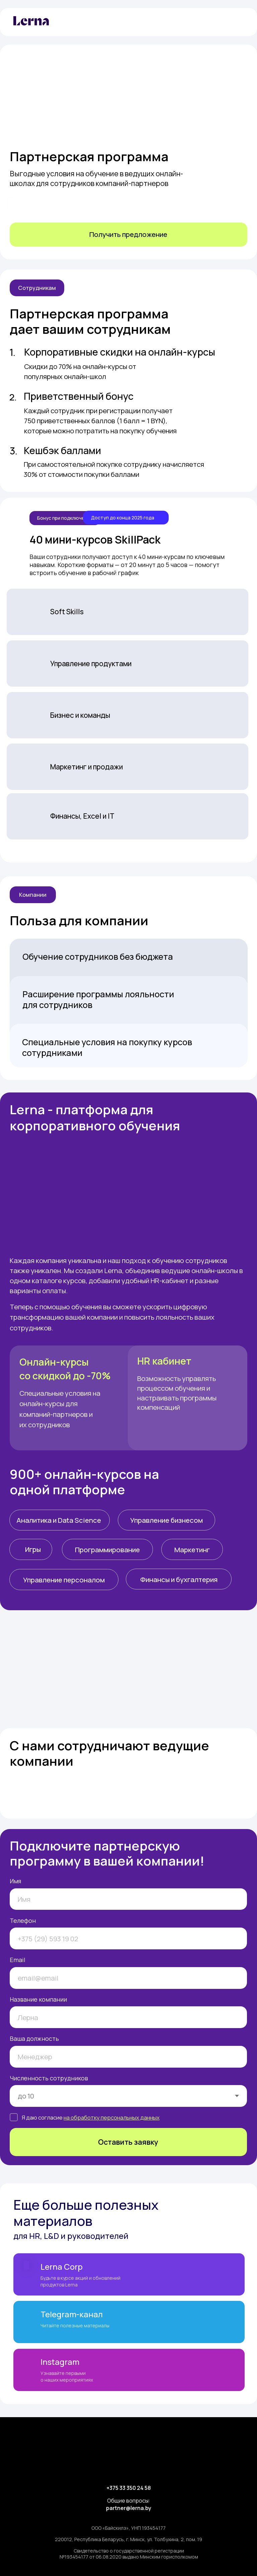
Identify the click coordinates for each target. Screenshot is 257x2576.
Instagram (59, 2361)
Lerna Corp (61, 2266)
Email (17, 1960)
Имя (15, 1881)
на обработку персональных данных (112, 2117)
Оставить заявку (128, 2142)
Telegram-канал (71, 2314)
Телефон (23, 1921)
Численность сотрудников (49, 2078)
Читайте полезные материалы (74, 2325)
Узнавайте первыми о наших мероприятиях (66, 2376)
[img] (237, 22)
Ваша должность (34, 2038)
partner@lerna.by (128, 2508)
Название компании (38, 1999)
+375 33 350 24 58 (128, 2488)
